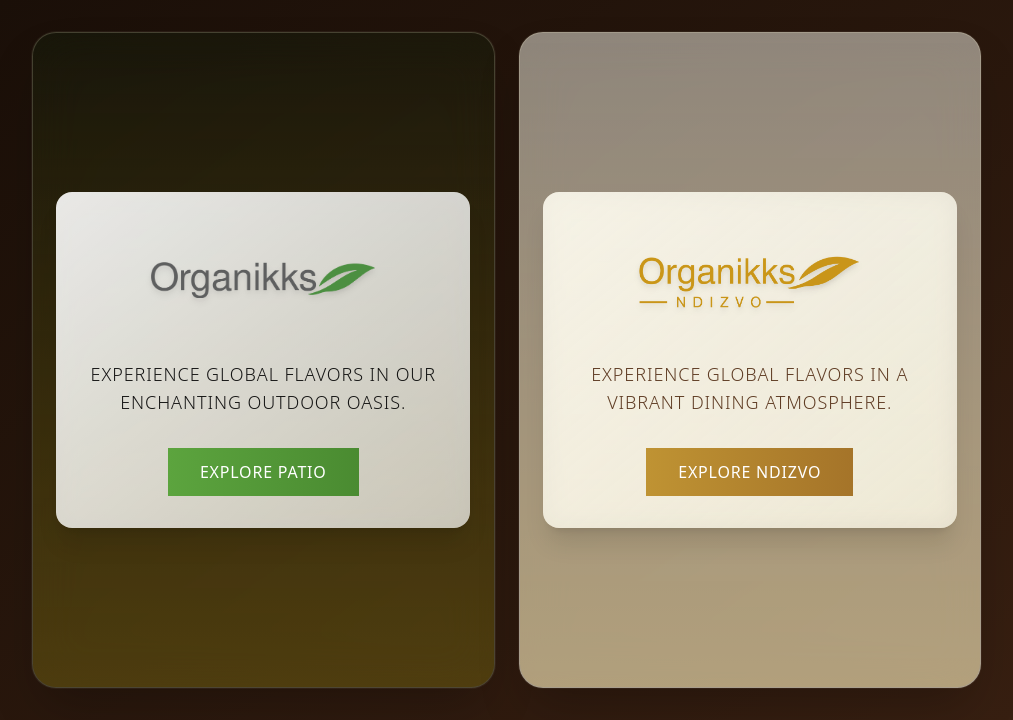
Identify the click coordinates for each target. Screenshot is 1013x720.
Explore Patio (263, 472)
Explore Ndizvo (749, 472)
